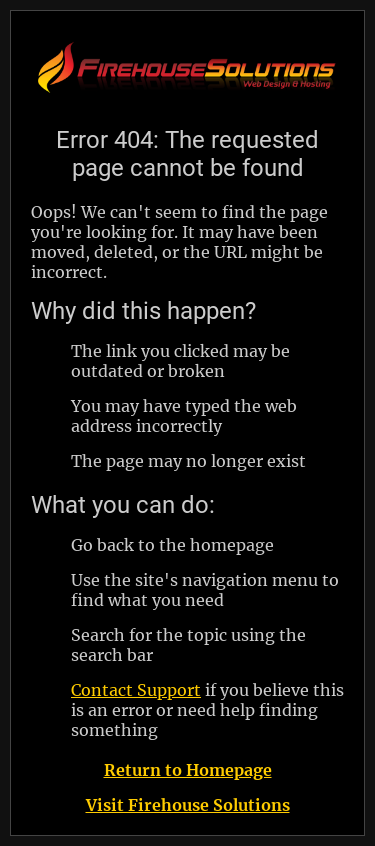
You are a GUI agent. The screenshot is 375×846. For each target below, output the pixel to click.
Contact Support (136, 690)
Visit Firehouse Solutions (188, 805)
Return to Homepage (188, 770)
